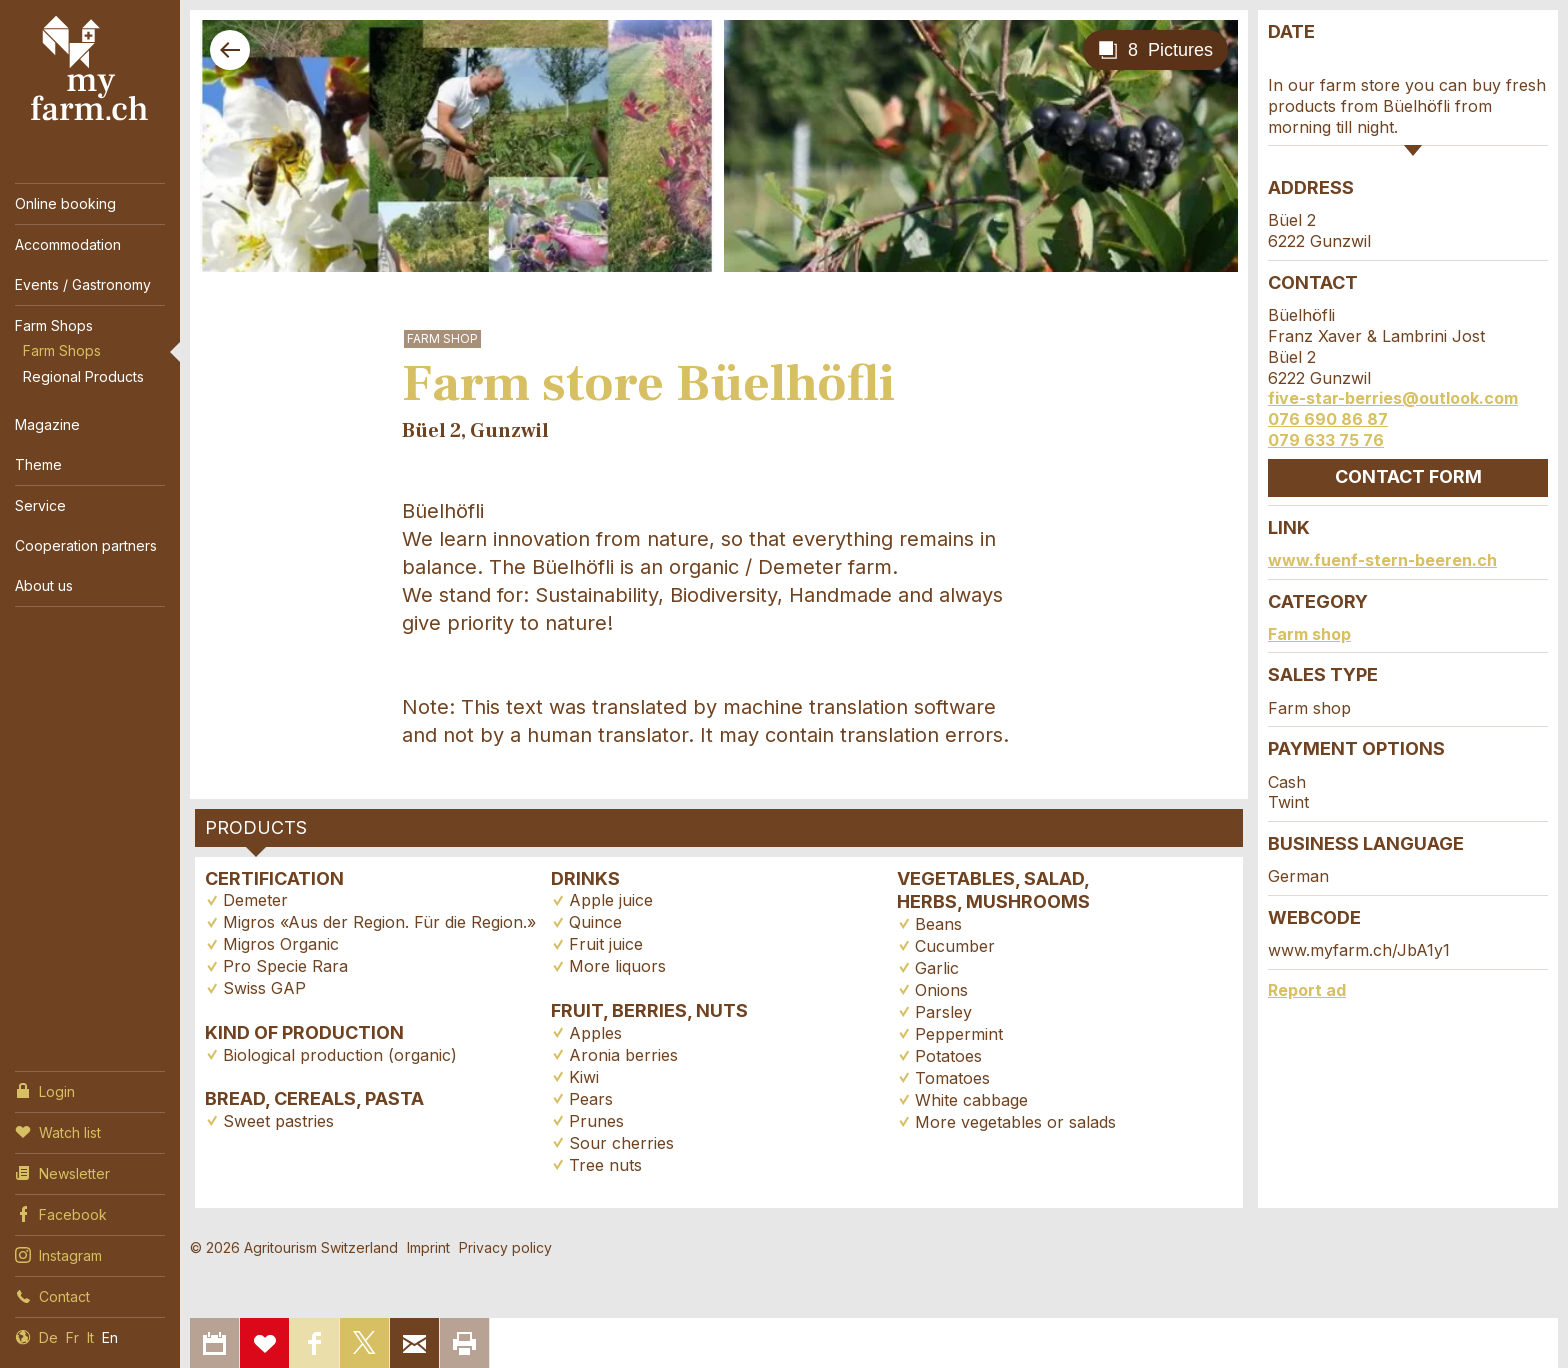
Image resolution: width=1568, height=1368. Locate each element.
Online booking (65, 203)
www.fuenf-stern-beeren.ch (1382, 560)
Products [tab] (256, 827)
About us (44, 585)
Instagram (58, 1254)
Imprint (428, 1247)
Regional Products (83, 376)
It (90, 1337)
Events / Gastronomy (83, 284)
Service (40, 505)
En (110, 1337)
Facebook (61, 1213)
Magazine (47, 424)
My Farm (90, 69)
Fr (72, 1337)
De (48, 1337)
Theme (38, 464)
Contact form (1408, 476)
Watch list (58, 1131)
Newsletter (62, 1172)
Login (45, 1090)
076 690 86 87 (1328, 419)
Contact (52, 1295)
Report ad (1307, 990)
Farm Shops (54, 325)
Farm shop (1309, 634)
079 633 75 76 (1326, 440)
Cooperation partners (86, 545)
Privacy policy (505, 1247)
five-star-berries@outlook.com (1393, 398)
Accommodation (68, 244)
